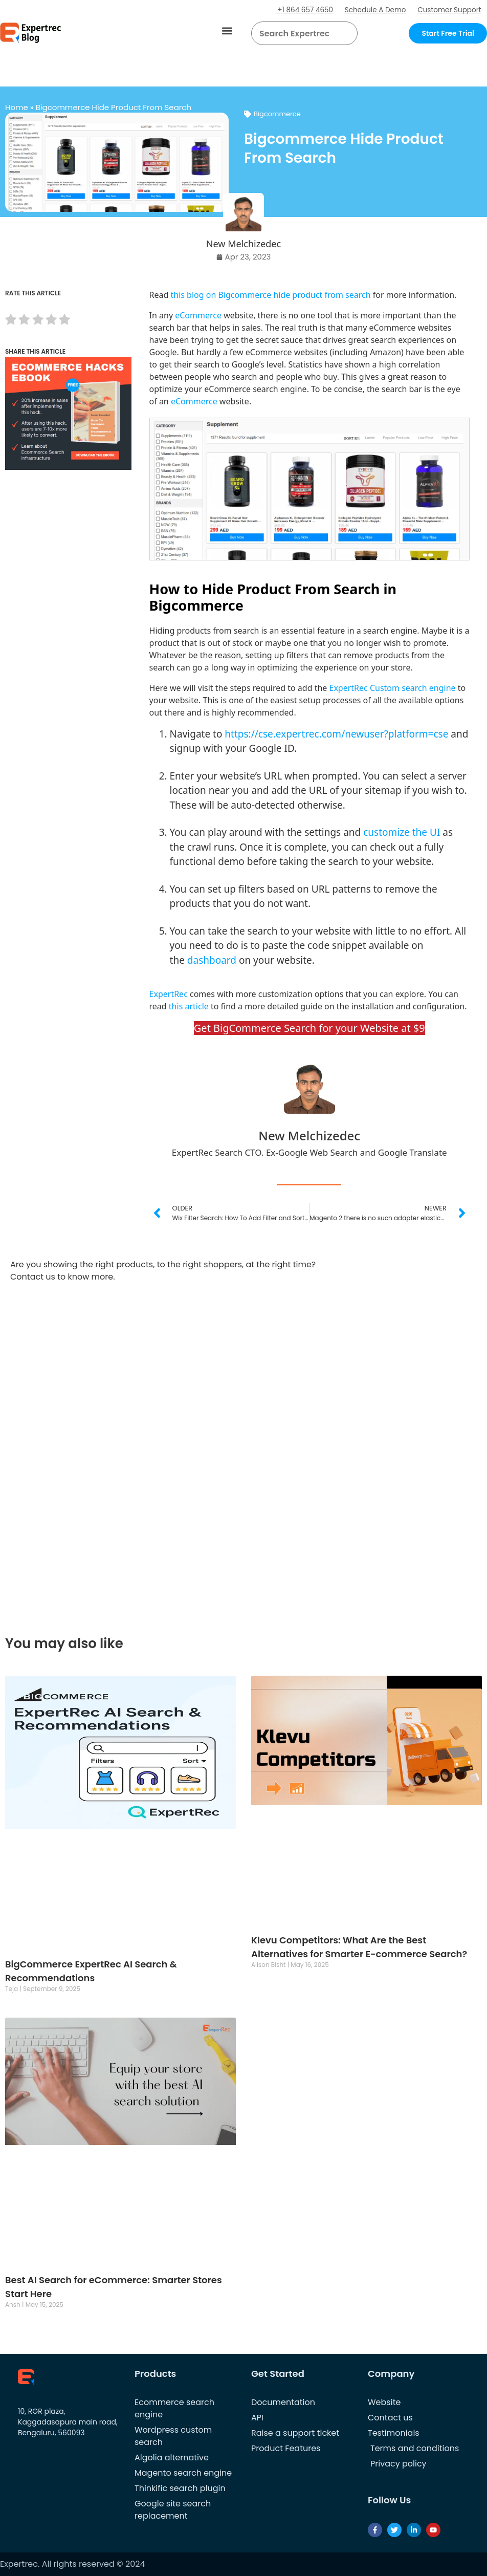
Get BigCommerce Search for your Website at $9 (309, 1028)
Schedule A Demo (371, 10)
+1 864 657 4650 (297, 10)
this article (189, 1006)
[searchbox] (296, 33)
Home (16, 107)
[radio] (10, 321)
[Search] (346, 33)
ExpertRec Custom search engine (392, 688)
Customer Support (448, 10)
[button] (227, 31)
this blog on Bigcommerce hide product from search (271, 294)
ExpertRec (168, 994)
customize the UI (401, 832)
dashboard (211, 960)
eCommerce (198, 315)
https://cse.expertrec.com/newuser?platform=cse (336, 734)
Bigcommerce (277, 114)
